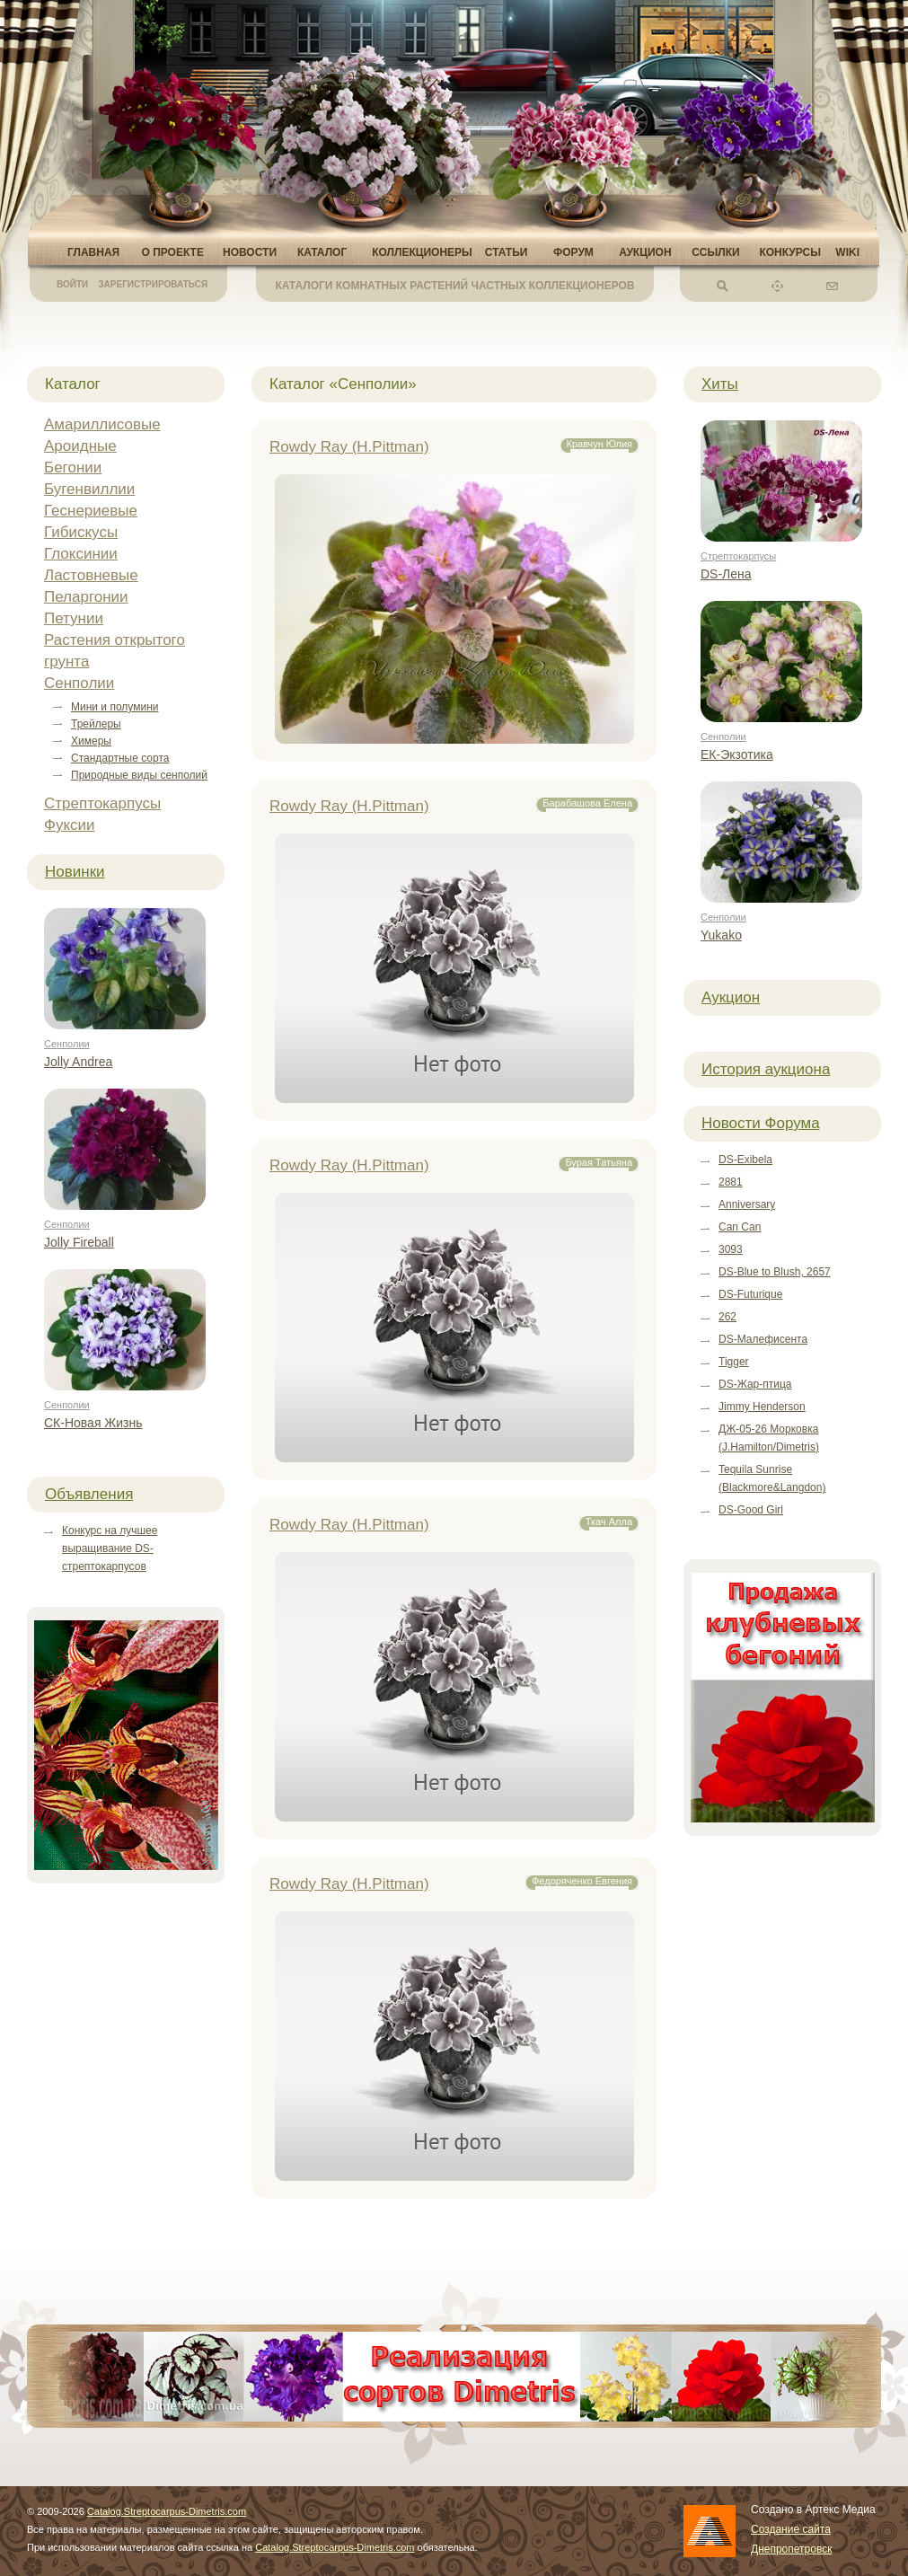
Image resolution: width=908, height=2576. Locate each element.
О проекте (172, 252)
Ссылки (715, 252)
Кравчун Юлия (600, 443)
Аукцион (645, 252)
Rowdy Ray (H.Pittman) (349, 446)
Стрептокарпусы (102, 803)
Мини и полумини (114, 707)
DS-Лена (726, 574)
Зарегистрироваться (152, 284)
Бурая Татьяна (598, 1162)
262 (727, 1316)
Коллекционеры (422, 252)
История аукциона (765, 1069)
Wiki (847, 252)
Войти (72, 284)
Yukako (721, 935)
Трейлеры (96, 724)
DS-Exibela (745, 1159)
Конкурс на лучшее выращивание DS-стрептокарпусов (109, 1548)
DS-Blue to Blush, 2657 (774, 1272)
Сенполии (79, 683)
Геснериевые (90, 510)
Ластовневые (91, 575)
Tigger (733, 1361)
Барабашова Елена (587, 803)
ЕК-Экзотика (737, 754)
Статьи (506, 252)
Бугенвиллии (89, 489)
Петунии (73, 618)
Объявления (89, 1494)
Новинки (75, 871)
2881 (730, 1182)
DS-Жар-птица (754, 1384)
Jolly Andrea (78, 1061)
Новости (250, 252)
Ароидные (80, 445)
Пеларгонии (86, 596)
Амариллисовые (102, 424)
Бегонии (72, 467)
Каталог (322, 252)
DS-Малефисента (762, 1339)
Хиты (719, 384)
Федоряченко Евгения (582, 1880)
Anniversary (746, 1204)
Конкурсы (790, 252)
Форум (573, 252)
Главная (93, 252)
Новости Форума (760, 1123)
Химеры (91, 741)
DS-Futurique (750, 1294)
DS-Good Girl (750, 1510)
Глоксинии (81, 553)
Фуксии (69, 825)
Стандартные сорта (120, 758)
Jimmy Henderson (762, 1406)
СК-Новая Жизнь (93, 1423)
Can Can (739, 1227)
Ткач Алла (609, 1521)
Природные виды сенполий (139, 775)
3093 (730, 1249)
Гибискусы (81, 532)
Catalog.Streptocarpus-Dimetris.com (166, 2511)
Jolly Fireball (79, 1242)
